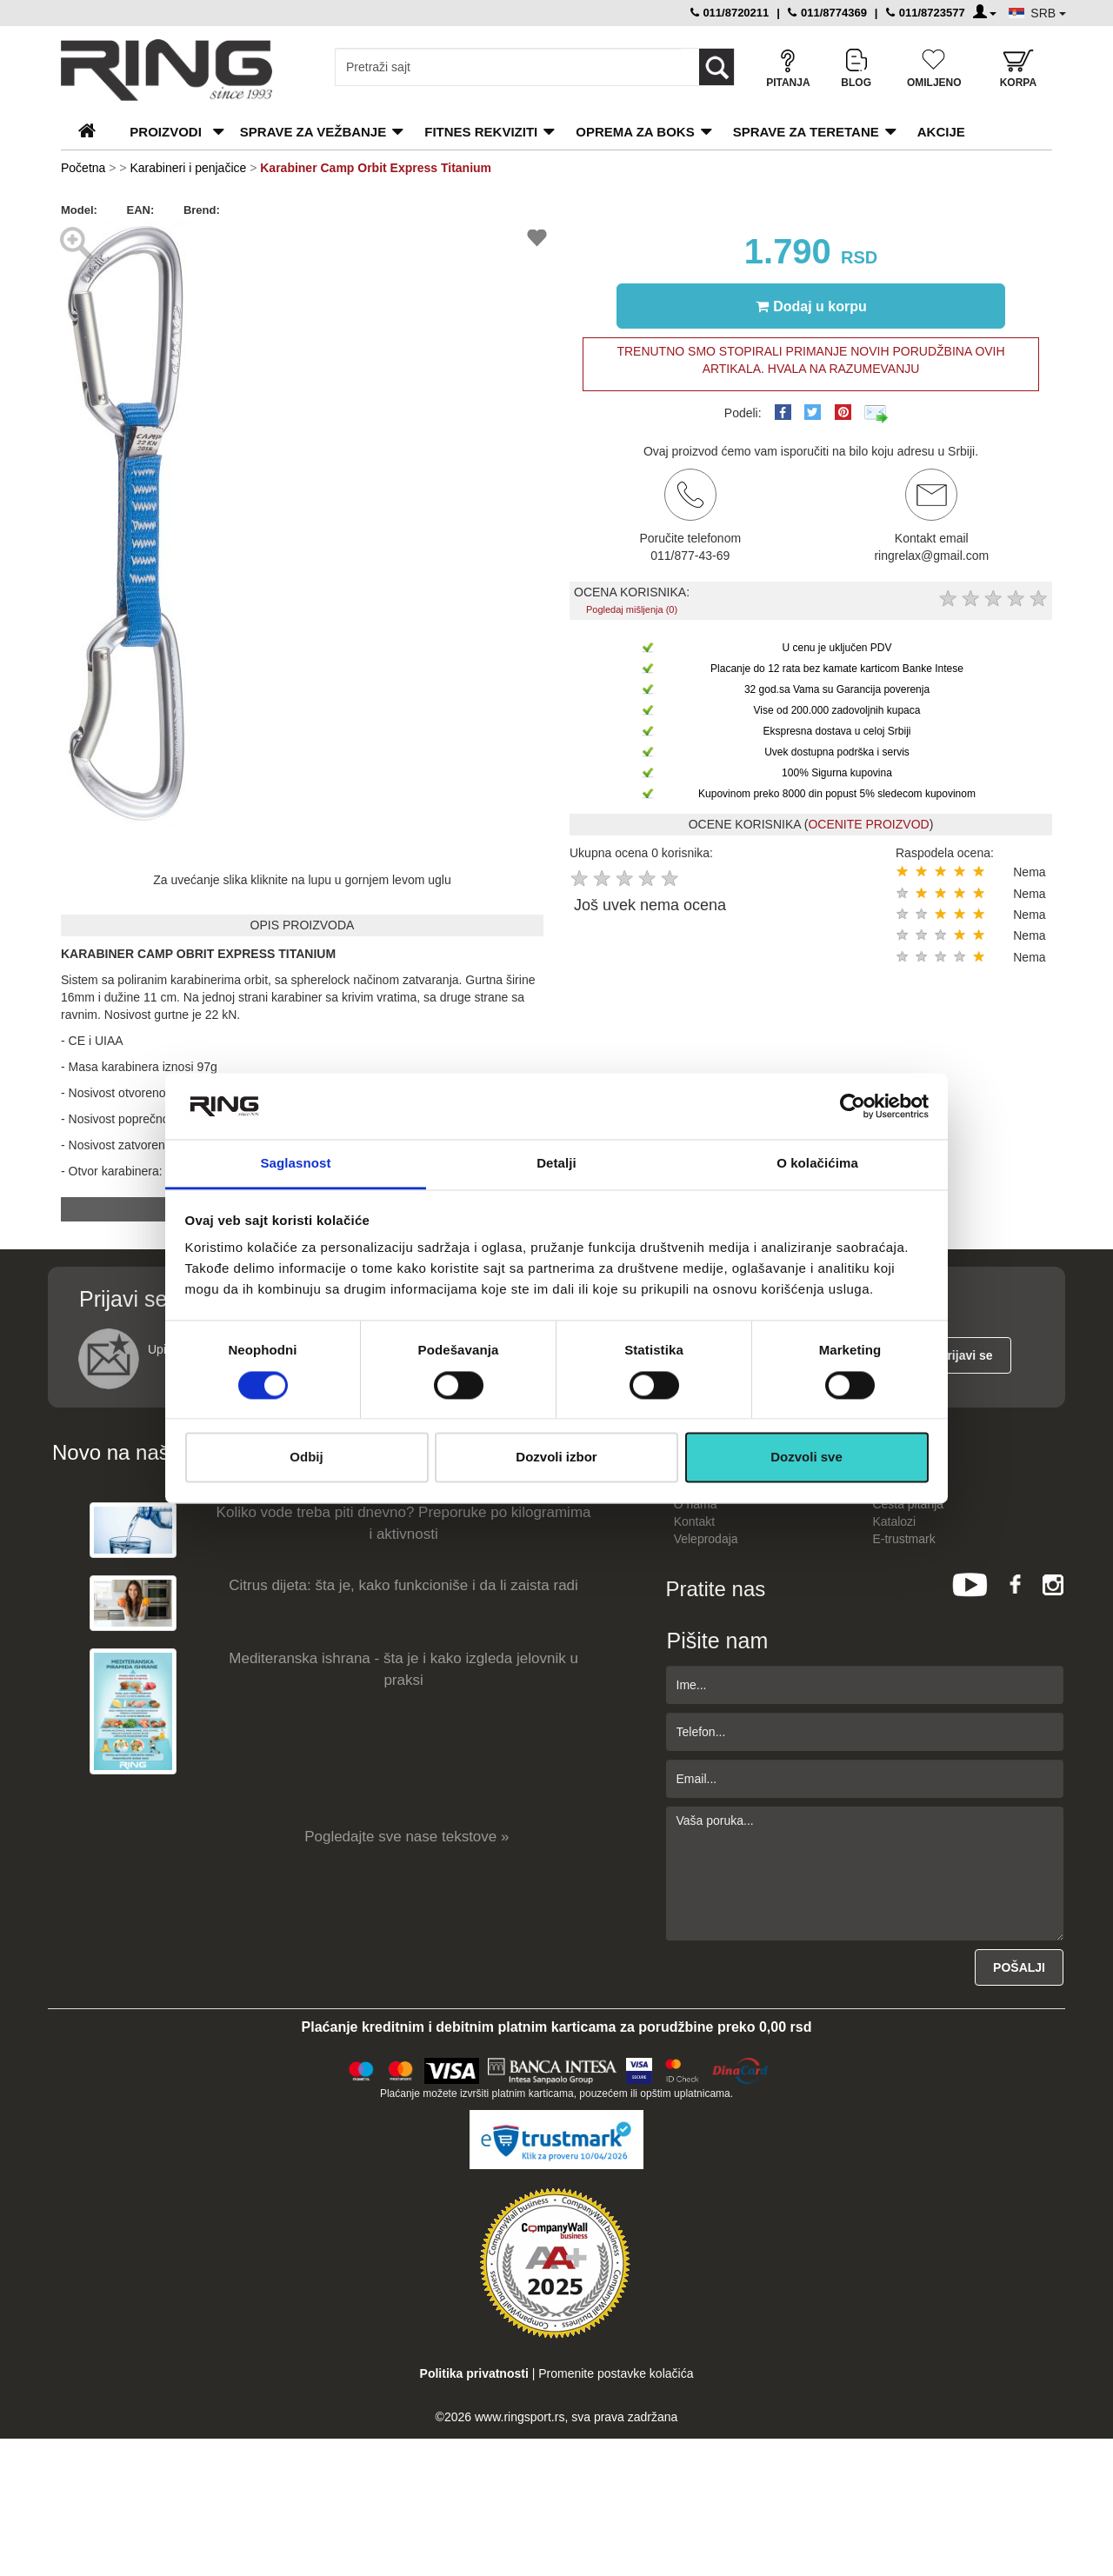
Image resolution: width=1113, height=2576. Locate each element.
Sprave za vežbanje (313, 131)
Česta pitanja (907, 1504)
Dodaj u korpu (811, 306)
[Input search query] (508, 67)
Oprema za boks (635, 131)
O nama (695, 1504)
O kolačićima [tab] (817, 1163)
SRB (1048, 13)
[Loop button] (716, 67)
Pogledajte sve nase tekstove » (406, 1836)
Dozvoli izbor (556, 1457)
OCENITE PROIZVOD (868, 824)
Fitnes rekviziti (480, 131)
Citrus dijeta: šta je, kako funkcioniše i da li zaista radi (403, 1585)
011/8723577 (925, 12)
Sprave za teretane (806, 131)
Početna (83, 168)
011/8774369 (827, 12)
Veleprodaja (706, 1539)
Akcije (941, 131)
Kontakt (694, 1521)
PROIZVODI (166, 131)
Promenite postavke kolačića (615, 2373)
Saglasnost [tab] (295, 1163)
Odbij (306, 1457)
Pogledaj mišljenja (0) (631, 609)
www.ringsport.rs (519, 2417)
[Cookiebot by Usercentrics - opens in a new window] (852, 1106)
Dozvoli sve (806, 1457)
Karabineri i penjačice (188, 168)
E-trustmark (903, 1539)
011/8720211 (730, 12)
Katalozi (894, 1521)
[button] (175, 235)
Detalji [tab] (556, 1163)
